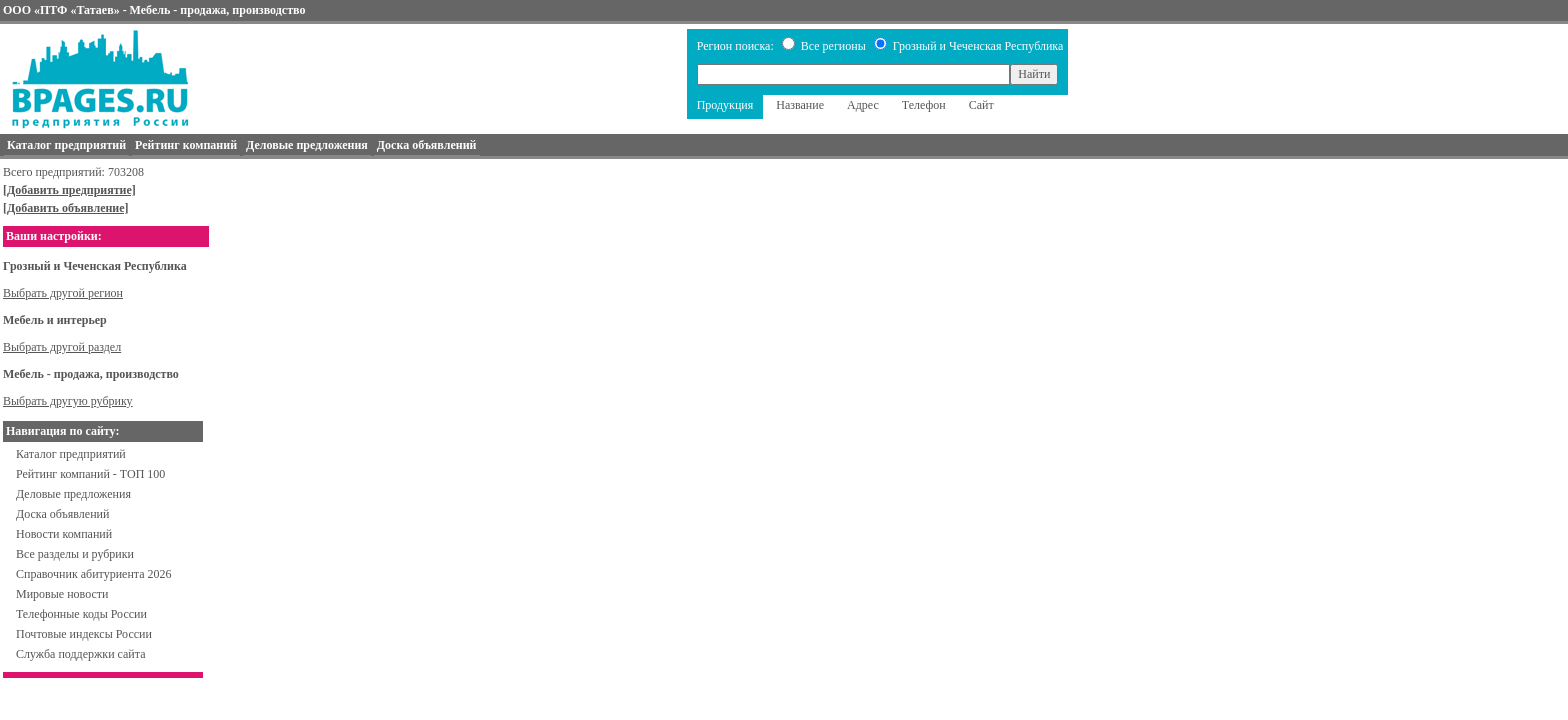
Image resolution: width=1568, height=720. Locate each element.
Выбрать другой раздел (62, 347)
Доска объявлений (62, 514)
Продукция (725, 105)
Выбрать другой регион (63, 293)
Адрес (863, 105)
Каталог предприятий (71, 454)
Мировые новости (62, 594)
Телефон (924, 105)
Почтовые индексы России (84, 634)
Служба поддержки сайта (81, 654)
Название (800, 105)
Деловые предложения (73, 494)
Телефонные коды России (81, 614)
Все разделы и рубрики (75, 554)
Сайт (981, 105)
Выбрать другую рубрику (68, 401)
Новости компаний (64, 534)
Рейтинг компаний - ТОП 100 (90, 474)
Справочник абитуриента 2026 (94, 574)
